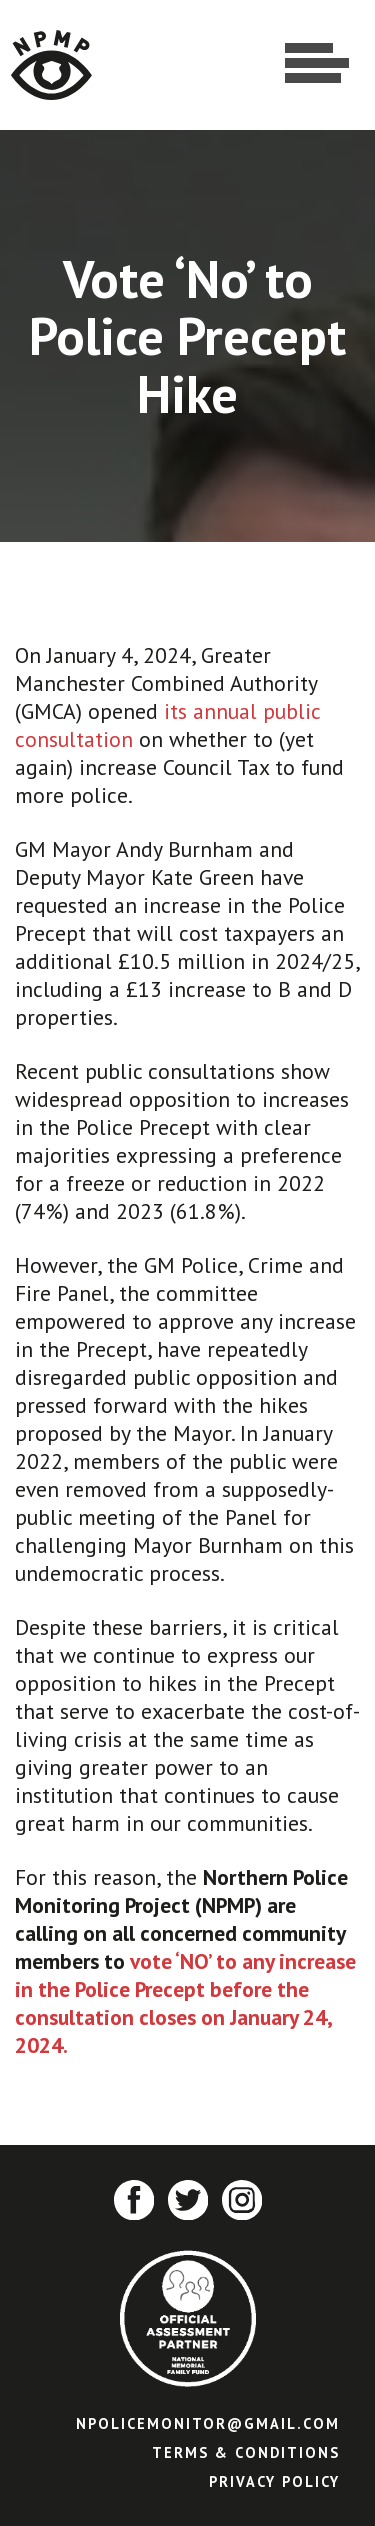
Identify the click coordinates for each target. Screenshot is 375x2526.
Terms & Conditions (246, 2452)
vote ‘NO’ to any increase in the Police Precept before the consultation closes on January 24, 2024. (185, 2003)
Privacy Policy (274, 2481)
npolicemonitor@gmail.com (208, 2423)
